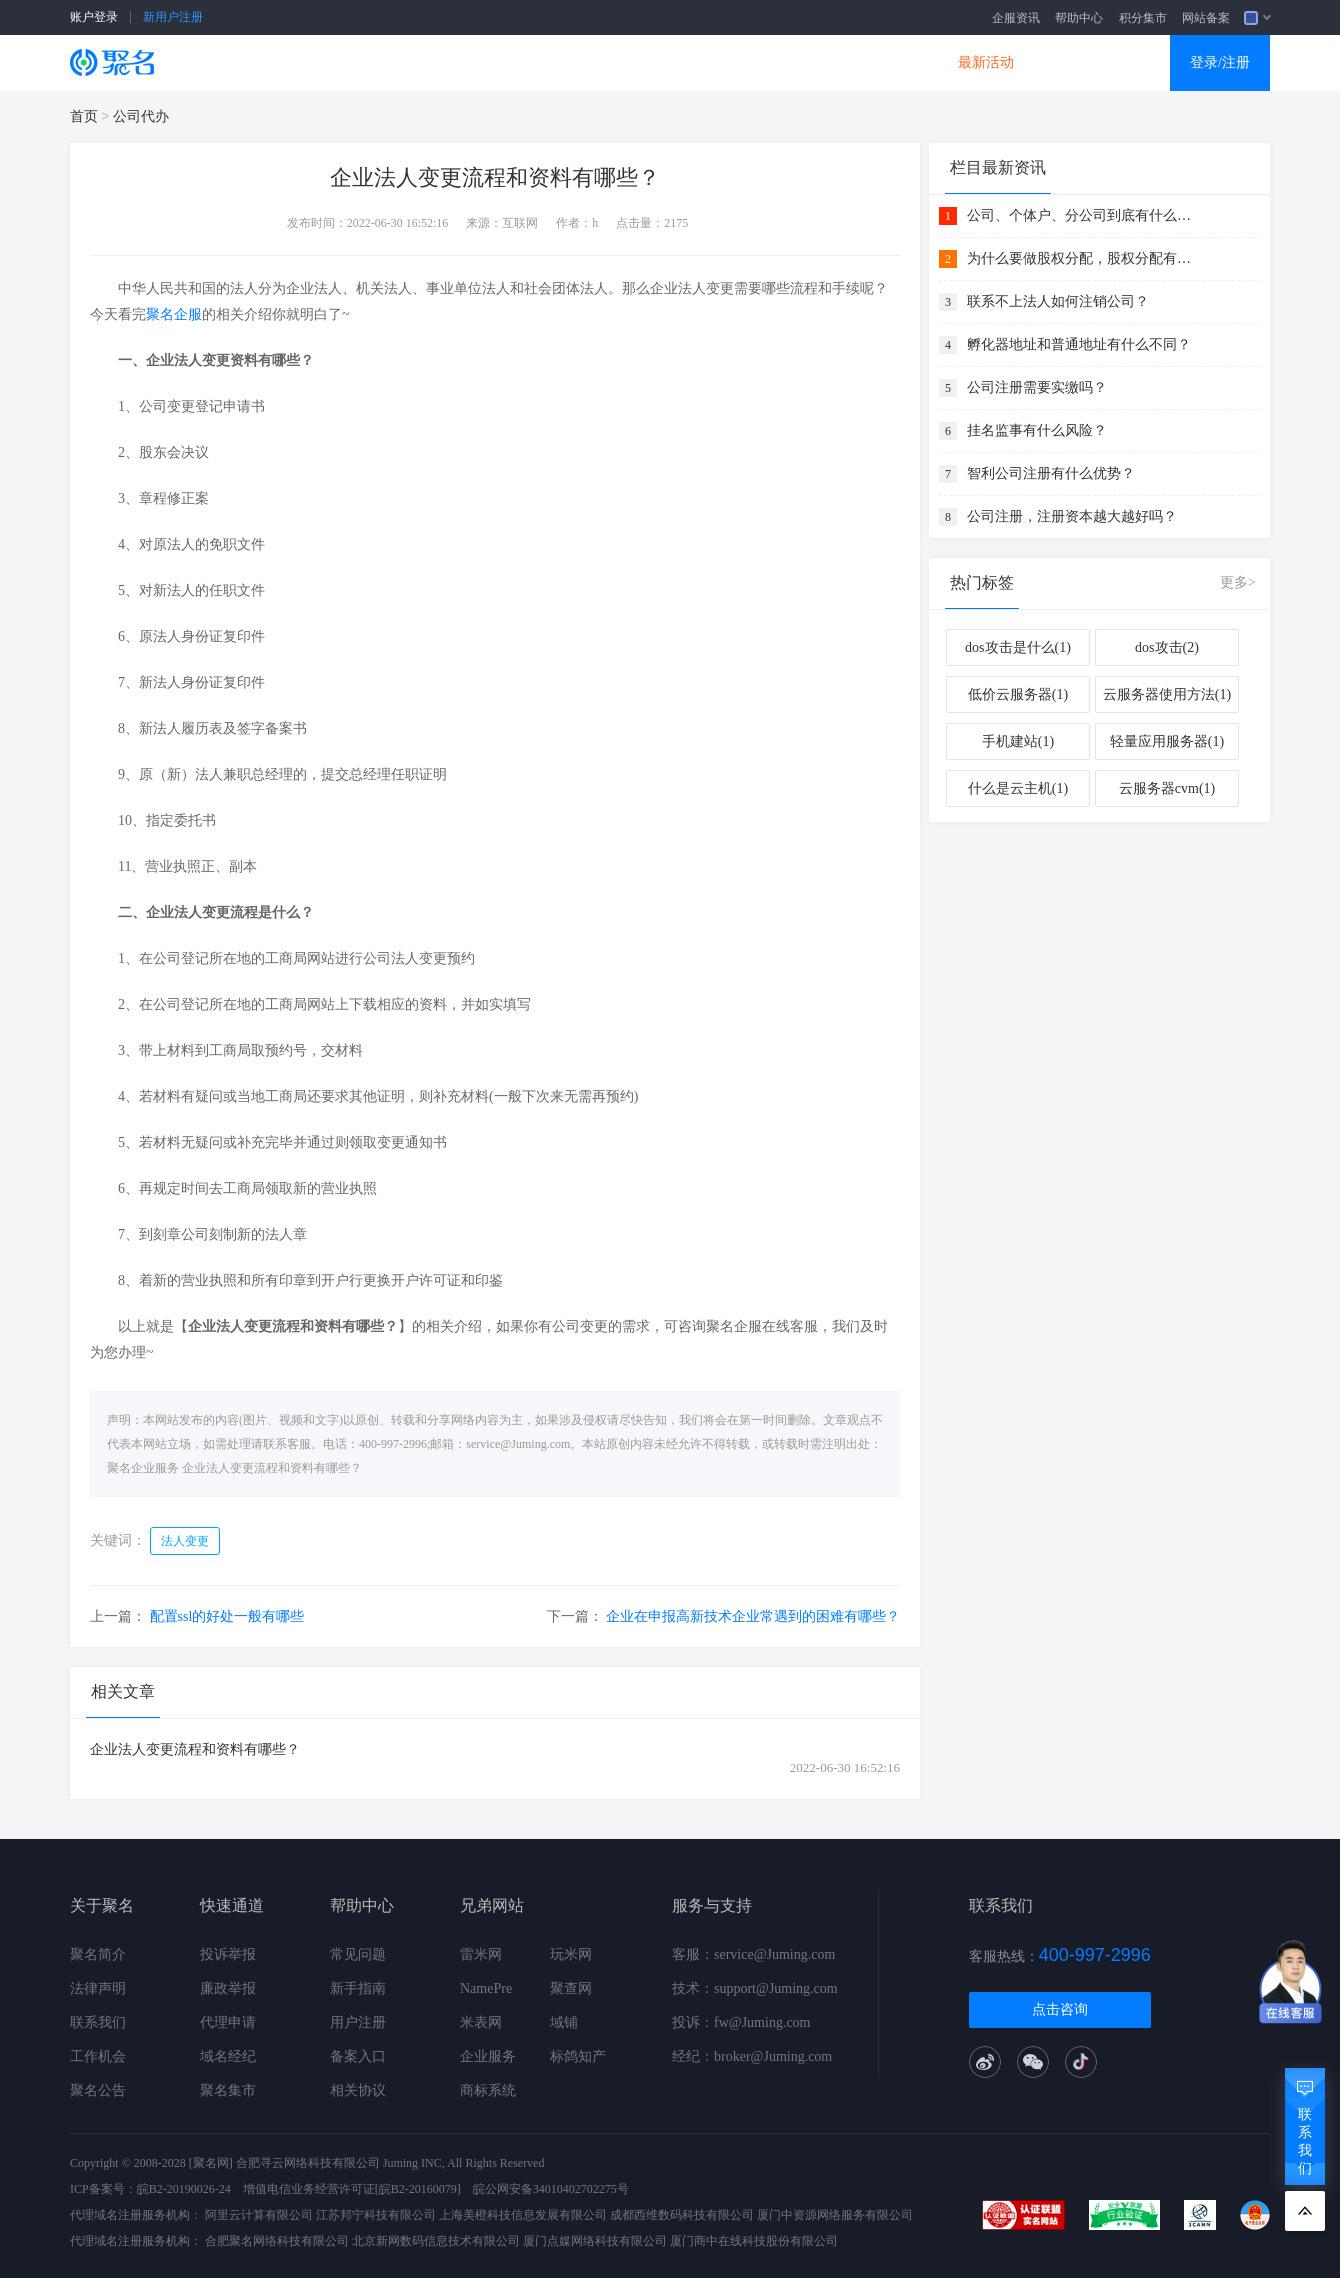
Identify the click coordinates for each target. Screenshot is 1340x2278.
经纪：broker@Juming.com (752, 2056)
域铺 (564, 2022)
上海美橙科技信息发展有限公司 (523, 2215)
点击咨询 (1060, 2009)
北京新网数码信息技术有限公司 (436, 2241)
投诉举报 (228, 1954)
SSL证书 (292, 62)
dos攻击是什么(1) (1018, 647)
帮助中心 (1079, 18)
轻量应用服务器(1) (1167, 741)
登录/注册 (1220, 62)
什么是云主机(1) (1018, 788)
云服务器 (406, 62)
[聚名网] (211, 2163)
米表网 (481, 2022)
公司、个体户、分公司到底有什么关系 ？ (1082, 215)
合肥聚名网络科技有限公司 (277, 2241)
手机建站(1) (1018, 741)
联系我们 (98, 2022)
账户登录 (94, 17)
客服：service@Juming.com (753, 1954)
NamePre (486, 1988)
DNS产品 (870, 62)
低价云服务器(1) (1018, 694)
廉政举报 (228, 1988)
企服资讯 (1016, 18)
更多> (1238, 582)
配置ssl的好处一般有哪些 (227, 1616)
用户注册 (358, 2022)
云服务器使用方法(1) (1167, 694)
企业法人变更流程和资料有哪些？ (272, 1468)
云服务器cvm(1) (1167, 788)
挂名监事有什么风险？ (1037, 430)
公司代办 (141, 116)
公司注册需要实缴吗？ (1037, 387)
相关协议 (358, 2090)
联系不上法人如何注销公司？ (1058, 301)
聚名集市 (228, 2090)
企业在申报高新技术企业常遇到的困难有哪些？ (753, 1616)
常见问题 (358, 1954)
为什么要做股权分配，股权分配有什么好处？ (1082, 258)
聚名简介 (98, 1954)
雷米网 (481, 1954)
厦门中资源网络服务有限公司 (835, 2215)
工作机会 (98, 2056)
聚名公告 (98, 2090)
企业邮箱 (754, 62)
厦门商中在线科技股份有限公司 (754, 2241)
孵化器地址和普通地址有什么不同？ (1079, 344)
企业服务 (488, 2056)
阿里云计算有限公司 (259, 2215)
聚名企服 (174, 314)
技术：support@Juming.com (755, 1988)
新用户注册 (173, 17)
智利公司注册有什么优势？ (1051, 473)
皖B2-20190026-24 (184, 2189)
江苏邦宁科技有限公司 (376, 2215)
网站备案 (1206, 18)
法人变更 (185, 1541)
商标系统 (488, 2090)
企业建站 (522, 62)
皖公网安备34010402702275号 (551, 2189)
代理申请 (228, 2022)
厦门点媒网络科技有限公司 (595, 2241)
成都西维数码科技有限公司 (682, 2215)
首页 (84, 116)
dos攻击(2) (1167, 647)
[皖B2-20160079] (418, 2189)
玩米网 (571, 1954)
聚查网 (571, 1988)
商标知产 (638, 62)
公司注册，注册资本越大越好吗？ (1072, 516)
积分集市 (1143, 18)
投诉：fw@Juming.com (741, 2022)
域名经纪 (228, 2056)
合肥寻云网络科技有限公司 (308, 2163)
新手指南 (358, 1988)
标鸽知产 (578, 2056)
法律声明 (98, 1988)
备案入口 (358, 2056)
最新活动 (986, 62)
